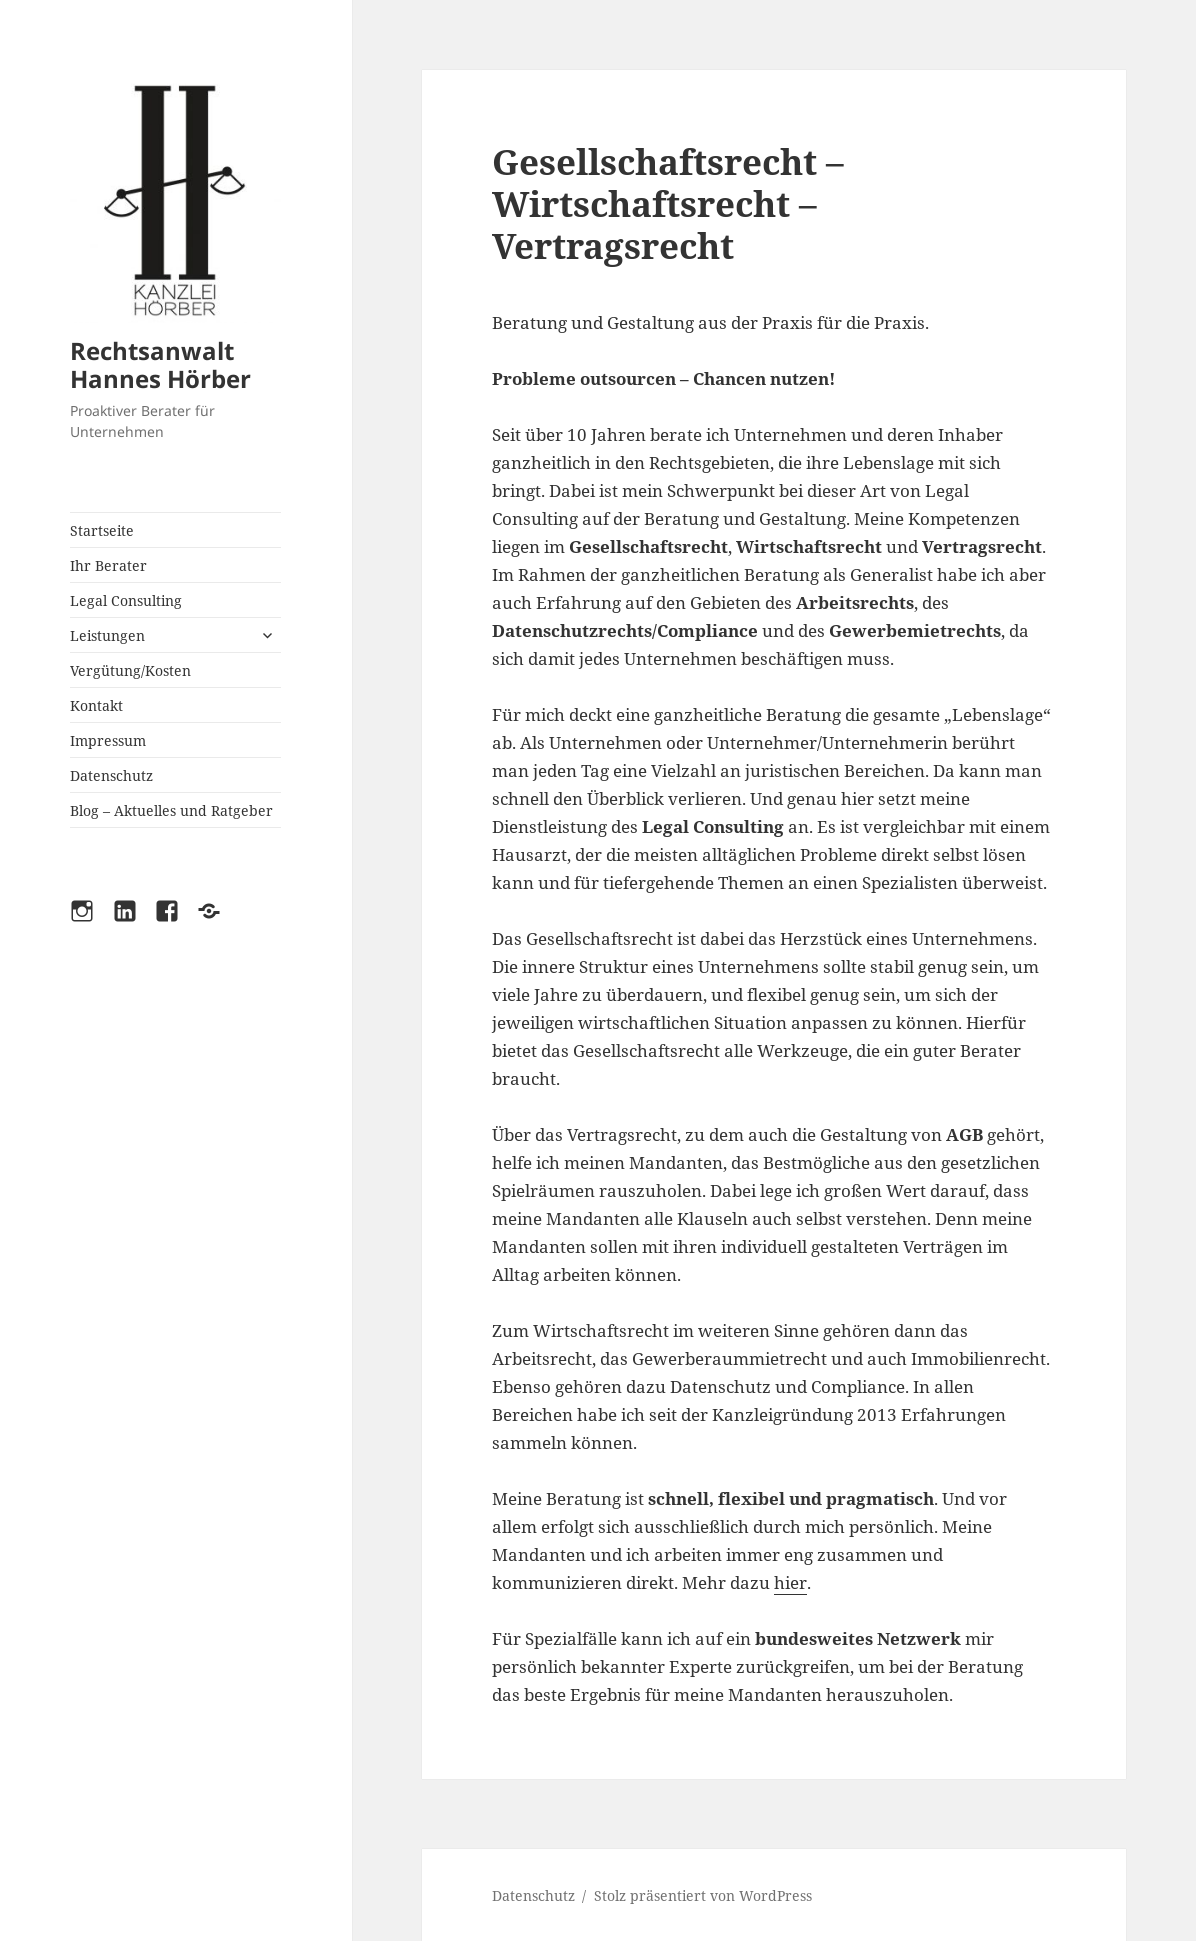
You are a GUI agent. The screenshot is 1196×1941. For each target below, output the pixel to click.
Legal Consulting (126, 600)
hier (790, 1582)
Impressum (108, 740)
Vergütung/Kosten (130, 670)
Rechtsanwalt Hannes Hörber (160, 364)
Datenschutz (111, 775)
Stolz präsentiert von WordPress (703, 1895)
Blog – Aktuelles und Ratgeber (171, 810)
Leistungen (107, 635)
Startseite (102, 530)
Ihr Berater (108, 565)
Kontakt (96, 705)
